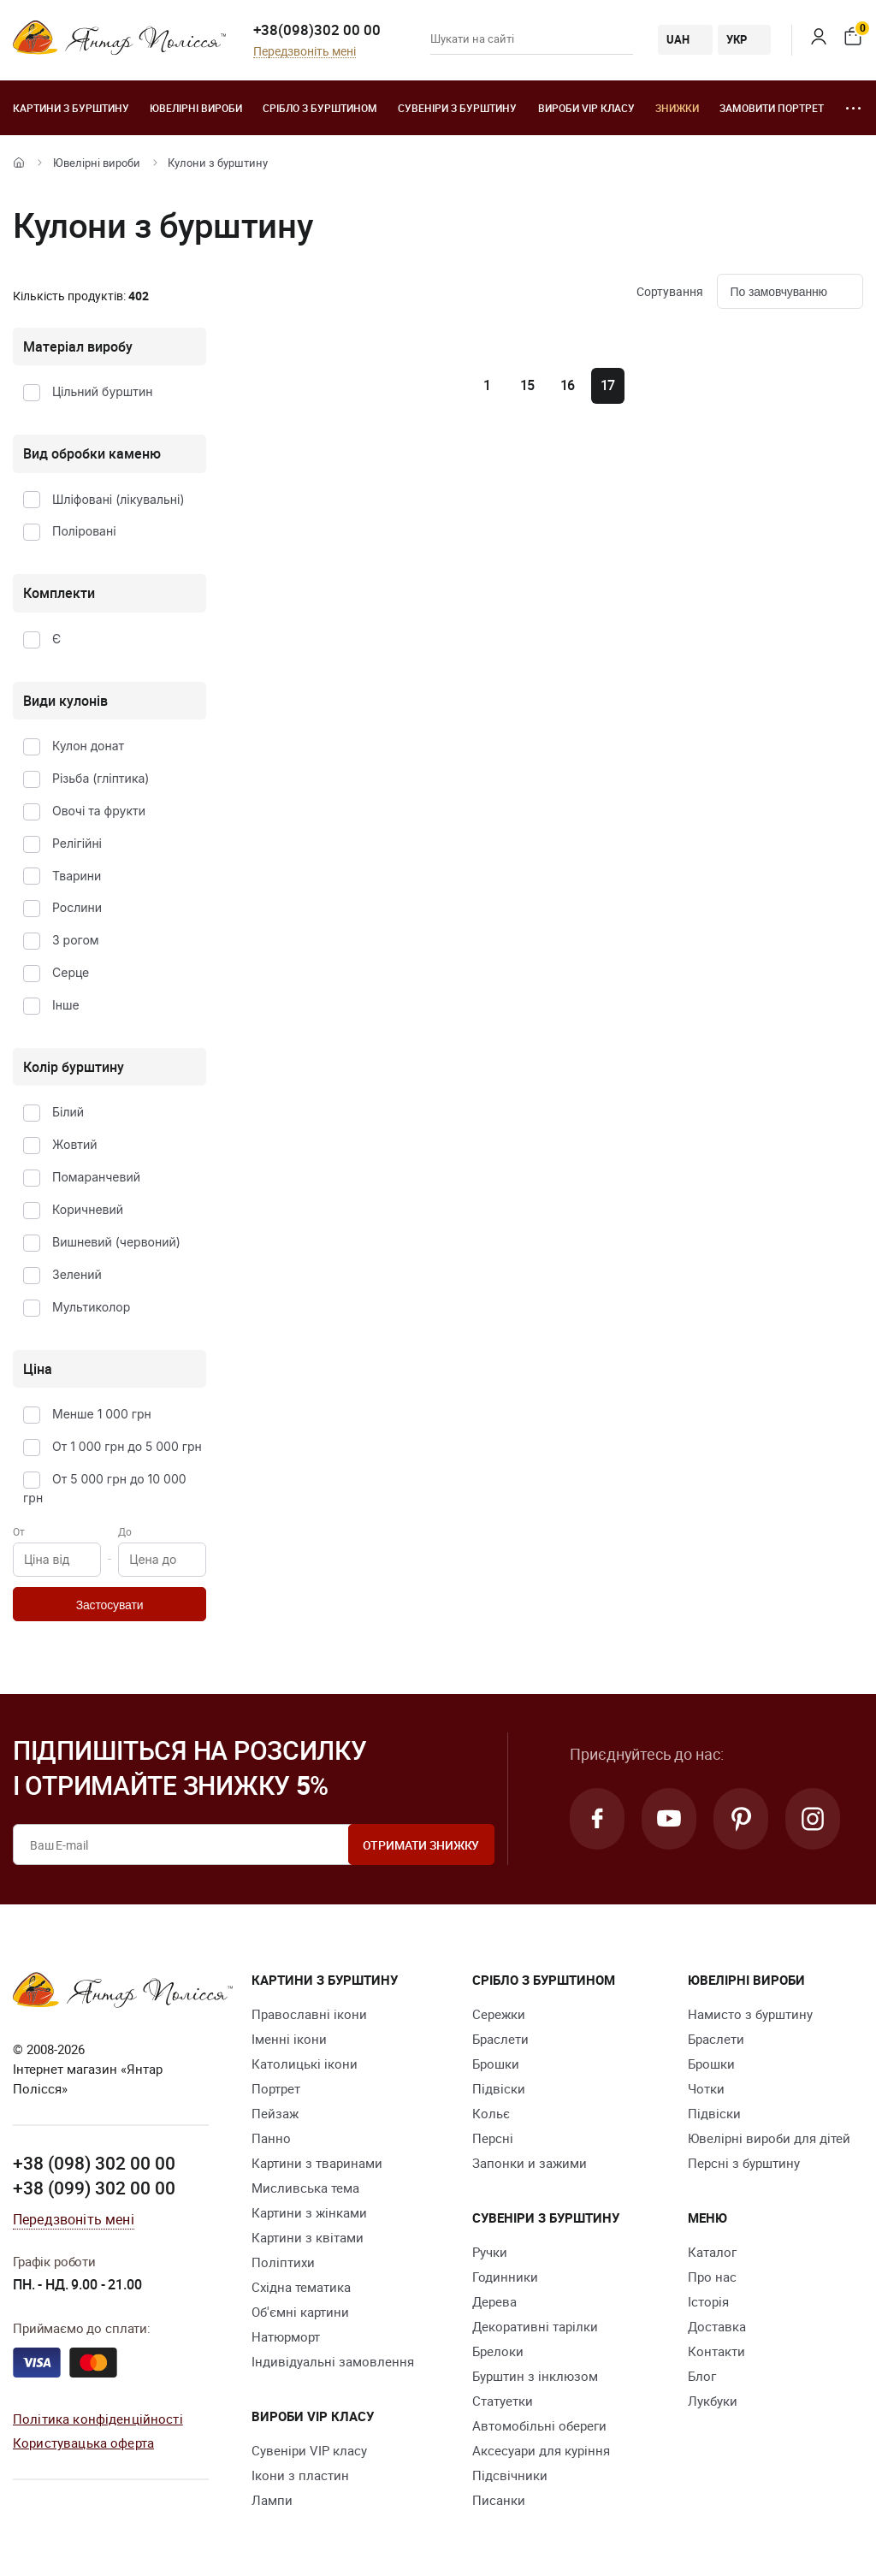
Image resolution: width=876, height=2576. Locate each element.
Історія (708, 2301)
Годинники (505, 2276)
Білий (68, 1111)
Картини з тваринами (317, 2162)
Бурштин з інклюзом (535, 2375)
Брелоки (498, 2351)
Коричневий (87, 1209)
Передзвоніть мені (304, 51)
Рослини (77, 907)
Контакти (716, 2351)
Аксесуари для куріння (541, 2450)
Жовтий (75, 1144)
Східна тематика (301, 2286)
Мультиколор (91, 1307)
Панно (271, 2138)
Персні (492, 2138)
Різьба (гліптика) (100, 778)
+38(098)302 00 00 (317, 29)
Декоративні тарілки (535, 2326)
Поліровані (84, 531)
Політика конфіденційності (98, 2418)
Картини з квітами (308, 2237)
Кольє (491, 2113)
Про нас (712, 2276)
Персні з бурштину (744, 2162)
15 (528, 385)
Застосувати (110, 1605)
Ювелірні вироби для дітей (769, 2138)
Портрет (276, 2088)
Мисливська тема (305, 2187)
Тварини (76, 875)
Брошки (495, 2063)
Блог (702, 2375)
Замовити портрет (771, 108)
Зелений (77, 1274)
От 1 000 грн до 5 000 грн (127, 1446)
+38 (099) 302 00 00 (94, 2188)
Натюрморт (286, 2336)
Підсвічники (510, 2475)
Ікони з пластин (300, 2475)
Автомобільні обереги (539, 2425)
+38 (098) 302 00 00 (94, 2163)
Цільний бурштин (102, 391)
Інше (66, 1005)
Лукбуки (712, 2400)
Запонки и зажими (529, 2162)
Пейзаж (275, 2113)
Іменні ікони (289, 2038)
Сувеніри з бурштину (457, 108)
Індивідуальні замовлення (333, 2361)
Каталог (712, 2251)
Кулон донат (88, 745)
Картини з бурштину (71, 108)
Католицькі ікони (305, 2063)
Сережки (498, 2013)
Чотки (706, 2088)
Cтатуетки (502, 2400)
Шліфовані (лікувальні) (118, 499)
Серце (70, 972)
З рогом (75, 940)
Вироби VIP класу (586, 108)
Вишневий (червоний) (116, 1242)
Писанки (498, 2499)
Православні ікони (309, 2013)
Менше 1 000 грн (101, 1413)
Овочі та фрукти (98, 810)
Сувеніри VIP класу (309, 2450)
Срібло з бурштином (320, 108)
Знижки (677, 108)
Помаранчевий (96, 1177)
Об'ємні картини (300, 2311)
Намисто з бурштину (750, 2013)
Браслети (500, 2038)
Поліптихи (283, 2262)
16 (568, 385)
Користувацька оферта (83, 2442)
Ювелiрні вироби (196, 108)
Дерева (494, 2301)
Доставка (717, 2326)
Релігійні (77, 843)
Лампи (272, 2499)
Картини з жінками (309, 2212)
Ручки (489, 2251)
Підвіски (498, 2088)
